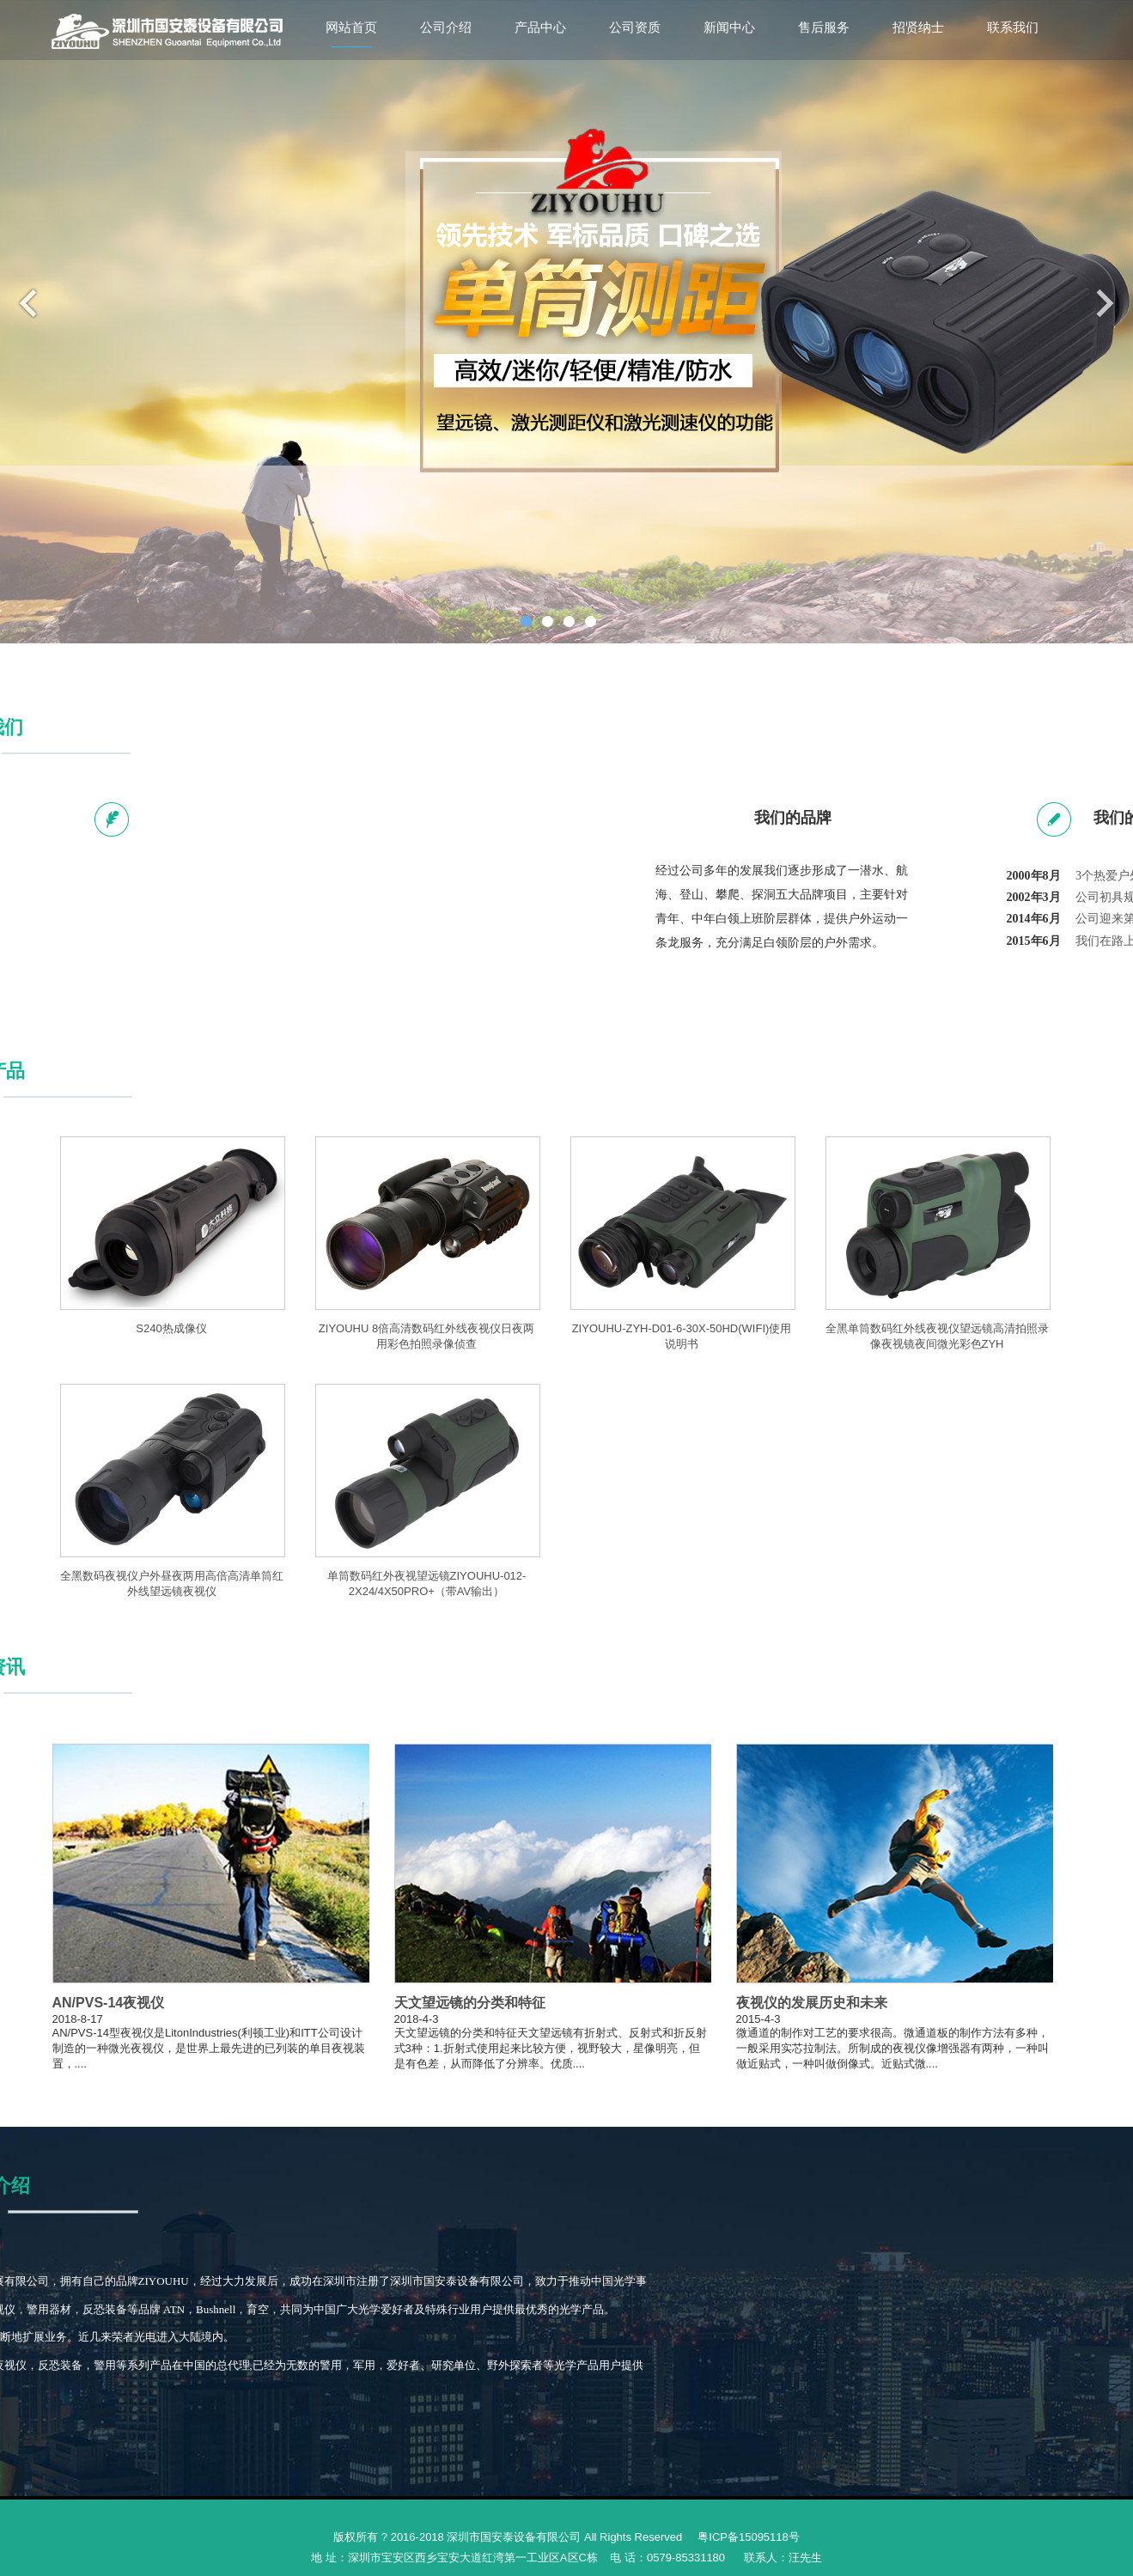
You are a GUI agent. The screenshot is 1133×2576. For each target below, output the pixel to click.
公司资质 (635, 27)
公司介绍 (446, 27)
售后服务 (824, 27)
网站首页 (351, 27)
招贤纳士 (918, 27)
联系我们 (1013, 27)
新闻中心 (729, 27)
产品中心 (540, 27)
